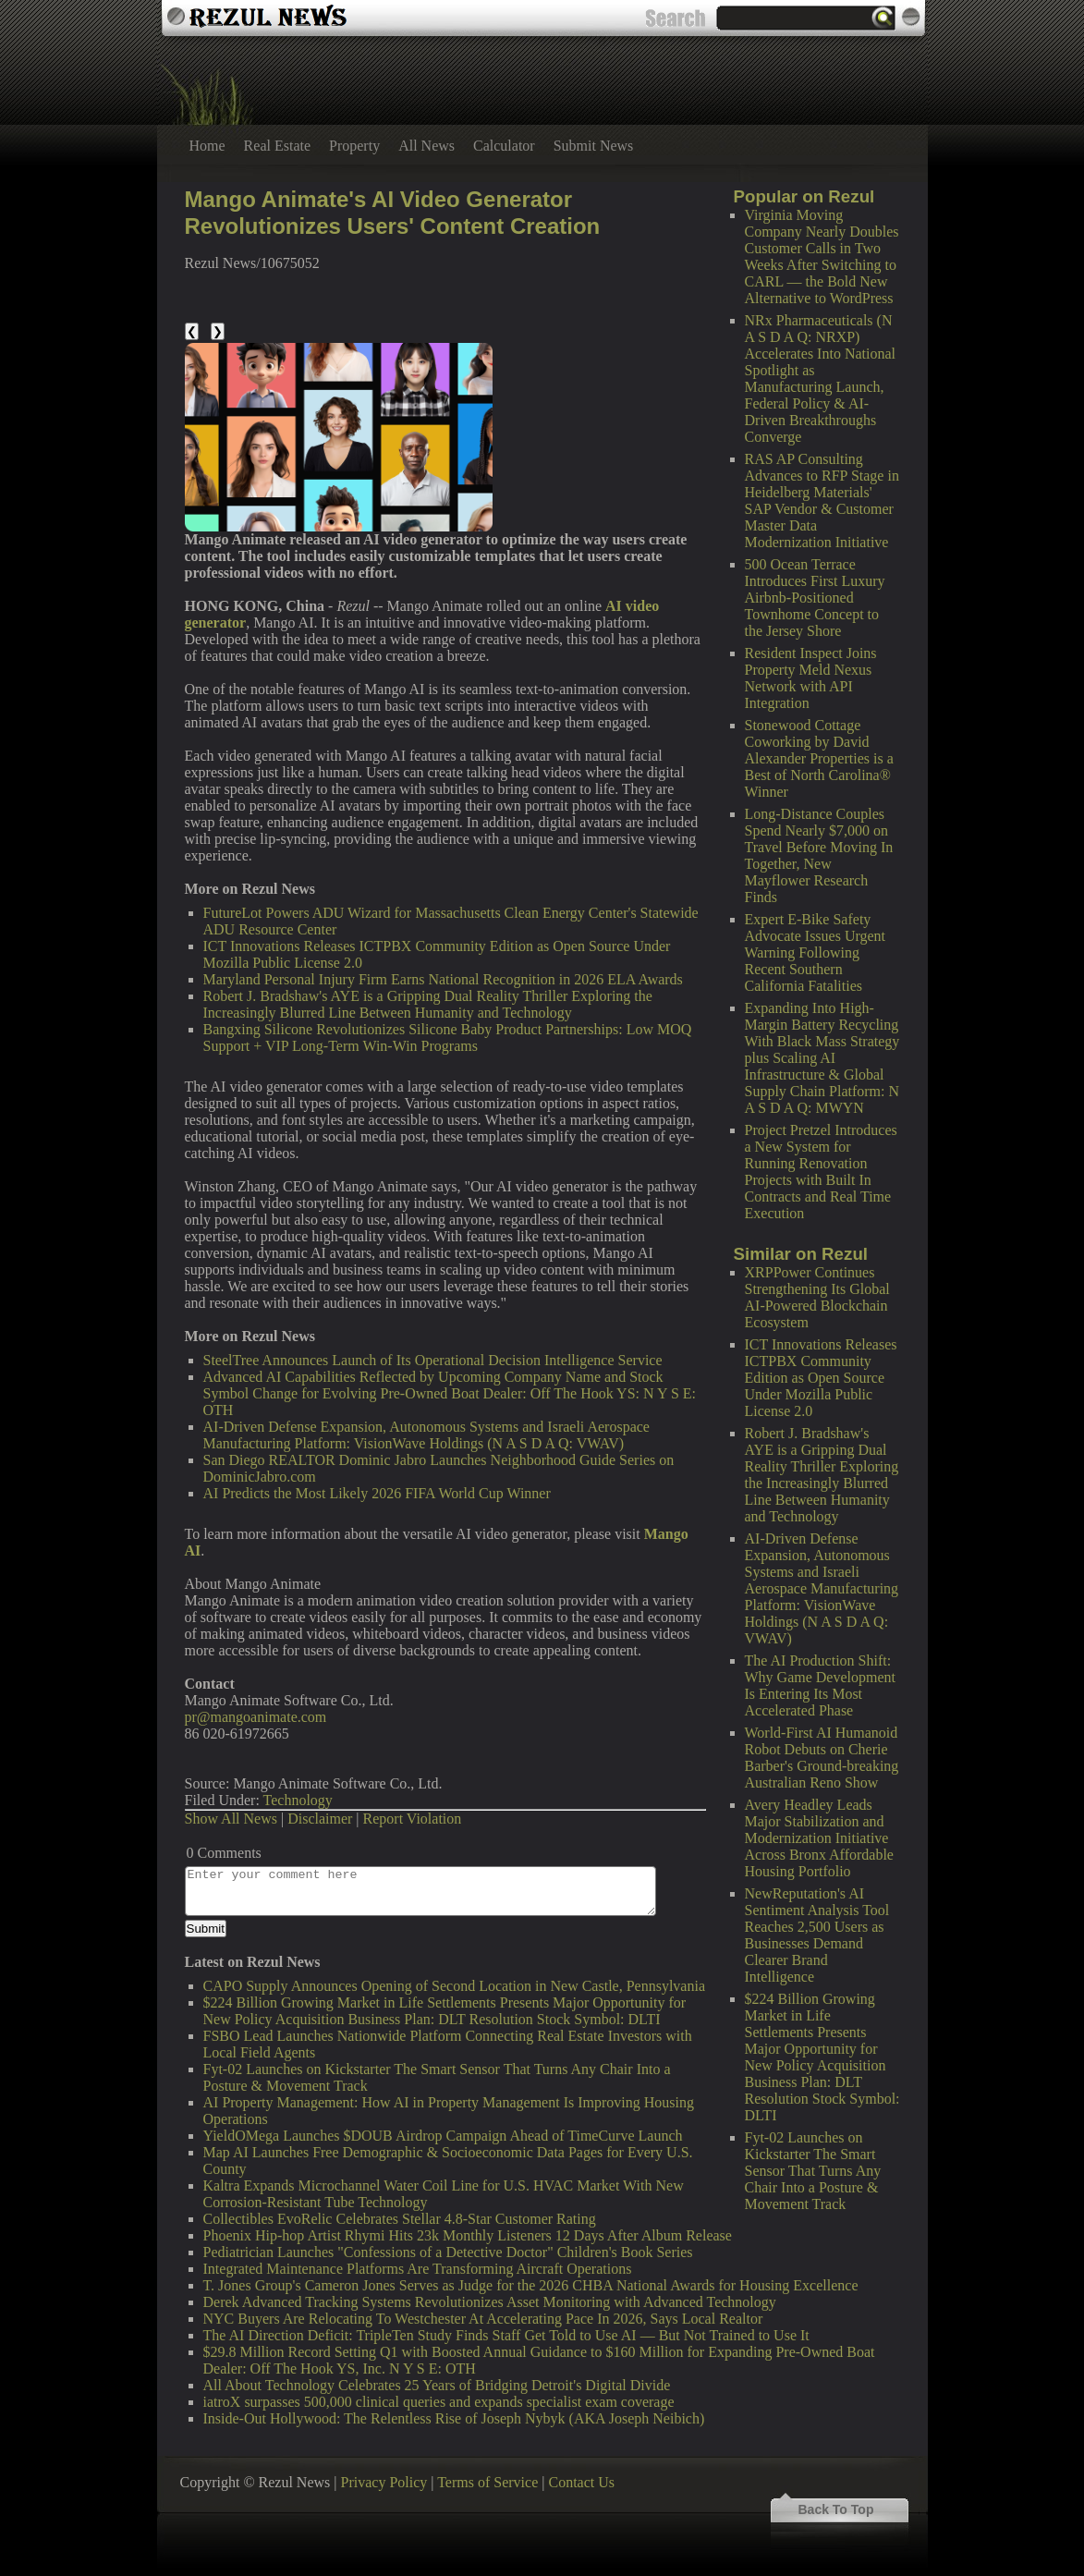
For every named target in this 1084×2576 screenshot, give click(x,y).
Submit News (594, 145)
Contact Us (581, 2482)
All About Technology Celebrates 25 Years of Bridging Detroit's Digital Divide (437, 2385)
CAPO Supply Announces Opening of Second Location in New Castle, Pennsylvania (454, 1986)
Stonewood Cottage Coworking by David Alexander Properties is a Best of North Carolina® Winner (819, 758)
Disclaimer (319, 1818)
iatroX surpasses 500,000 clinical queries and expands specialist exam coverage (439, 2402)
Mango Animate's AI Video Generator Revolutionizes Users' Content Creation (393, 212)
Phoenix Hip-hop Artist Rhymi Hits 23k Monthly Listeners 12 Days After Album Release (467, 2235)
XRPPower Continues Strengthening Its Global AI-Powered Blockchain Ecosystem (817, 1297)
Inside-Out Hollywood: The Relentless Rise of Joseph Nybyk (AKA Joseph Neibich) (454, 2418)
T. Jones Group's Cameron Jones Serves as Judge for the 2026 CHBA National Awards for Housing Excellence (531, 2285)
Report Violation (412, 1818)
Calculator (504, 145)
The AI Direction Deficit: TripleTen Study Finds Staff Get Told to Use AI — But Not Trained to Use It (506, 2335)
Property (354, 145)
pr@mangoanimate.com (256, 1717)
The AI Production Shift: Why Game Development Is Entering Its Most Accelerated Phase (820, 1685)
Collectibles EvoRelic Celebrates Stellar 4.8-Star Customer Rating (399, 2219)
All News (426, 145)
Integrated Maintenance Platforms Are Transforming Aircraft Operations (417, 2269)
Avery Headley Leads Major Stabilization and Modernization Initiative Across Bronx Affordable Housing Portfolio (819, 1838)
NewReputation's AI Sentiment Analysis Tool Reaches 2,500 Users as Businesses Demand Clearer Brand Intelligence (817, 1935)
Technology (298, 1800)
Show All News (231, 1818)
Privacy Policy (384, 2482)
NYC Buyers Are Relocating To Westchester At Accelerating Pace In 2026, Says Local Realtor (483, 2318)
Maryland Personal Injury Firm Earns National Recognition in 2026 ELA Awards (443, 979)
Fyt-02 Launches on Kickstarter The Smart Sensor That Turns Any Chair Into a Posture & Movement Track (813, 2171)
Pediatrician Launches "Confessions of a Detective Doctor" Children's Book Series (448, 2252)
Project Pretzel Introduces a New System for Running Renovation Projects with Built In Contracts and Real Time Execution (821, 1171)
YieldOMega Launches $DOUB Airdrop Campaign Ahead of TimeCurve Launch (443, 2135)
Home (207, 145)
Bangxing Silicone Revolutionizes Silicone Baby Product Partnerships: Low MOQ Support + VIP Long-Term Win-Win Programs (447, 1037)
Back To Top (836, 2509)
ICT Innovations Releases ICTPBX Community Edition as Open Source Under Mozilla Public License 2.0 (821, 1378)
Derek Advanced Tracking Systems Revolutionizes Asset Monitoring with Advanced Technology (489, 2302)
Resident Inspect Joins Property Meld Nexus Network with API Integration (811, 678)
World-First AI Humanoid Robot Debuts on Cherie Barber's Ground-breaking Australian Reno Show (822, 1757)
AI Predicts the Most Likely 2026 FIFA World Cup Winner (377, 1493)
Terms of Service (487, 2482)
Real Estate (277, 145)
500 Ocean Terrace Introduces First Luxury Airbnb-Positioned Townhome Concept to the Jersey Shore (815, 597)
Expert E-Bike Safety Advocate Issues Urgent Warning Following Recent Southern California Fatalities (815, 952)
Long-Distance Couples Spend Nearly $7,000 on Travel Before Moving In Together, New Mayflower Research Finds (819, 855)
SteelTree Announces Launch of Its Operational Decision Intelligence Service (433, 1360)
